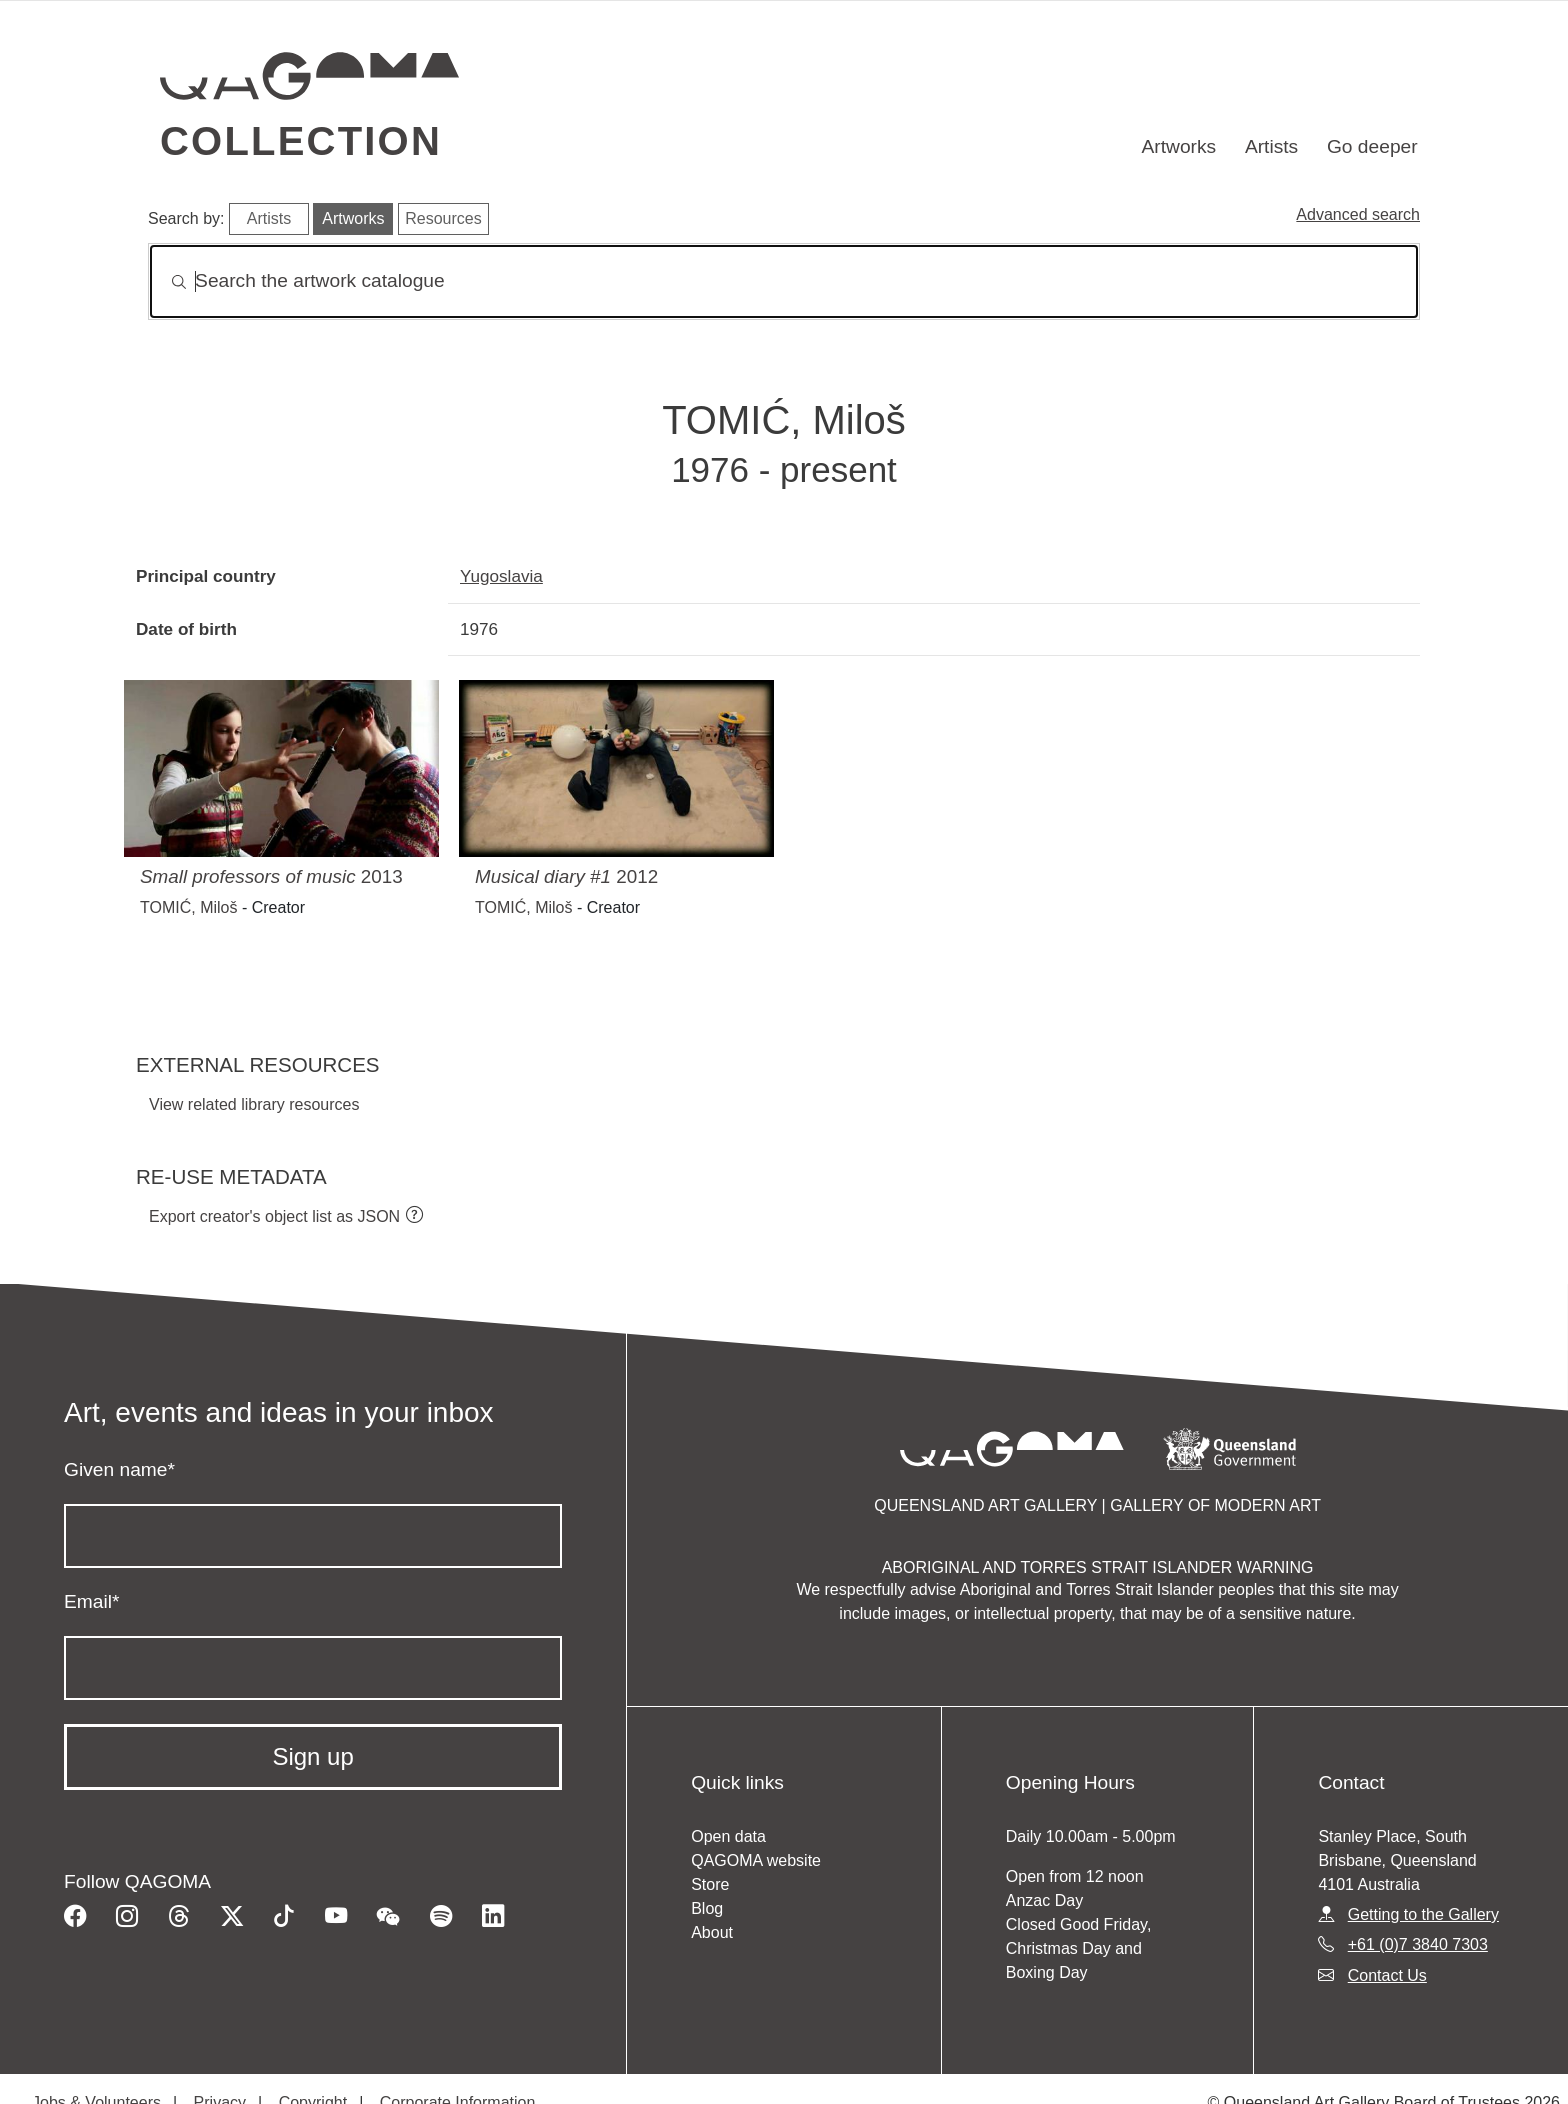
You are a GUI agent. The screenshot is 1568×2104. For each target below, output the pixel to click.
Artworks (1179, 146)
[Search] (784, 281)
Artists (1271, 146)
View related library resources (254, 1104)
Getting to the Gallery (1423, 1914)
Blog (707, 1908)
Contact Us (1387, 1975)
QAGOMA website (756, 1860)
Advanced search (1358, 214)
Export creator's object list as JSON (274, 1216)
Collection (301, 141)
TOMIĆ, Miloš (188, 907)
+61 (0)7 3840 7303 (1418, 1944)
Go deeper (1372, 146)
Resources (443, 218)
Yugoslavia (501, 576)
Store (710, 1884)
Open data (728, 1836)
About (712, 1932)
